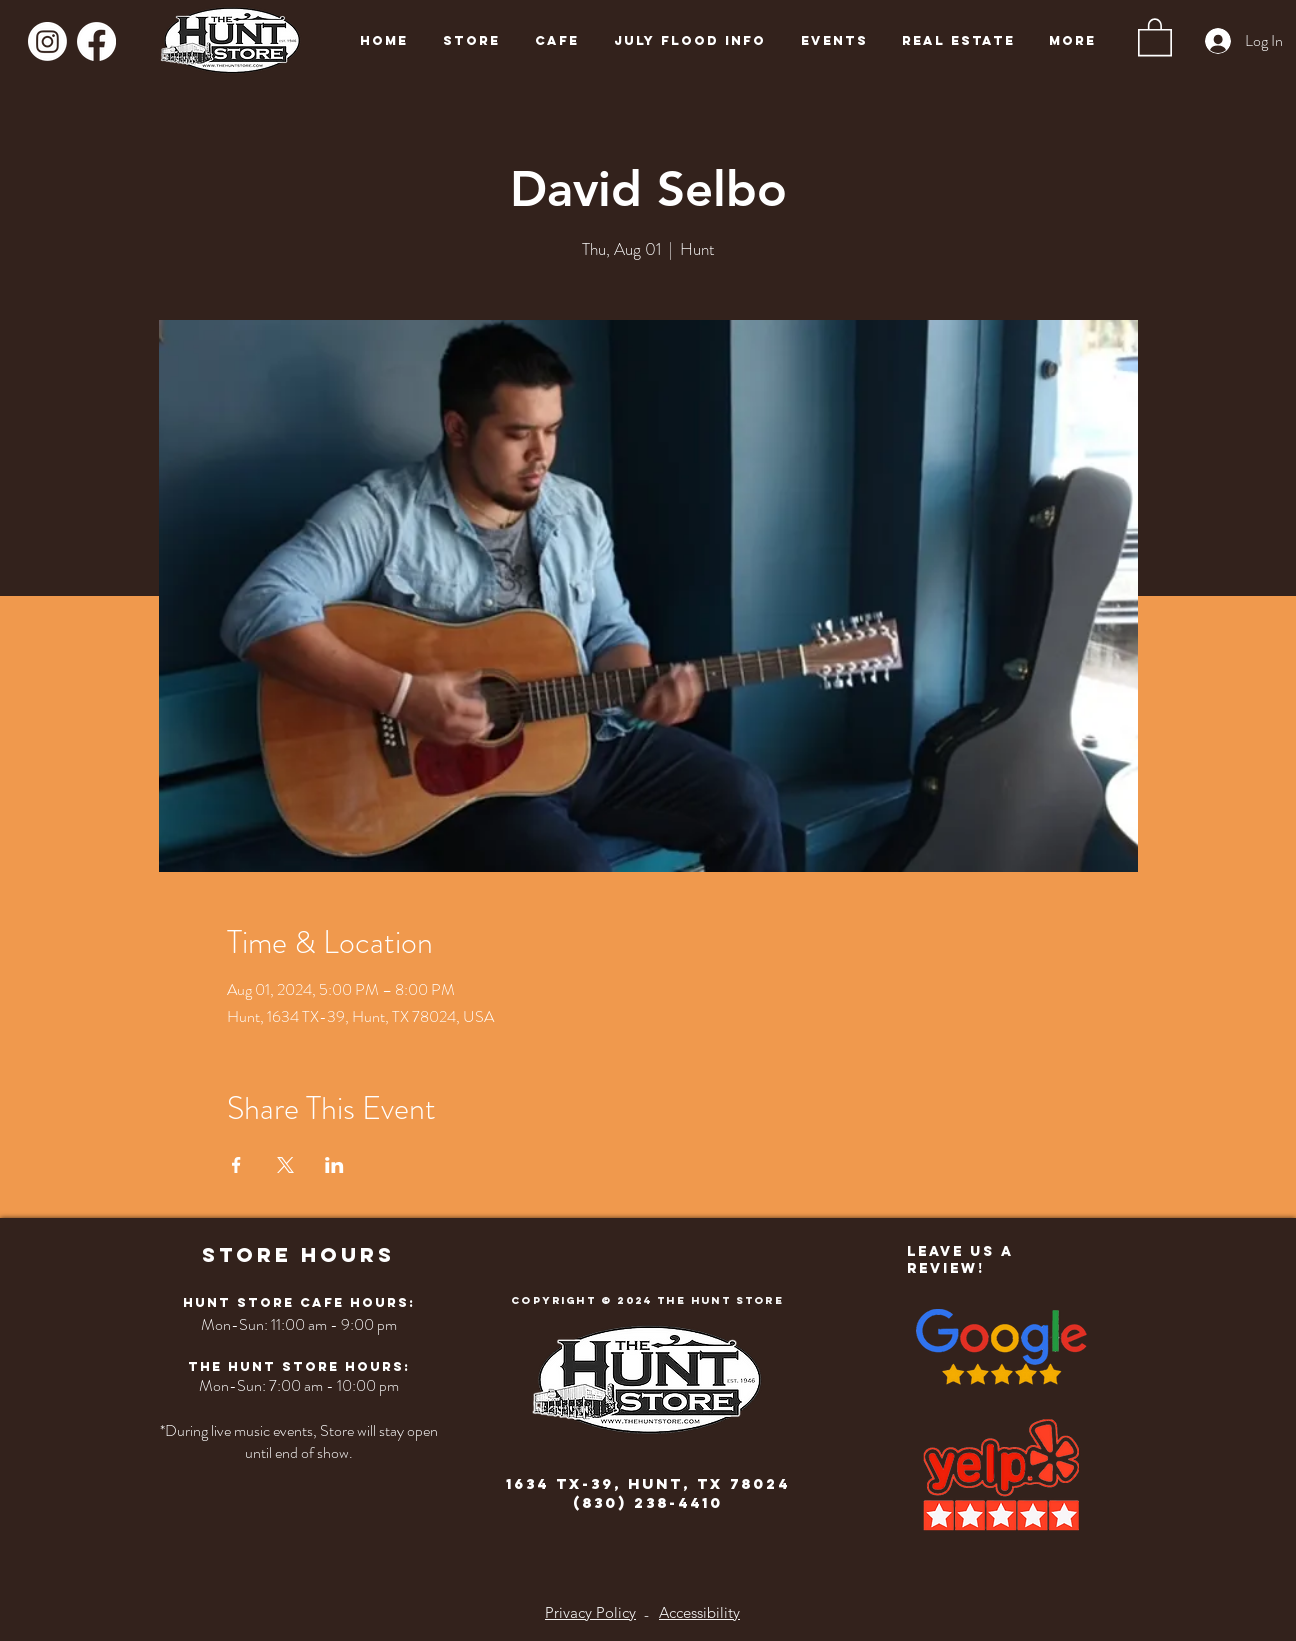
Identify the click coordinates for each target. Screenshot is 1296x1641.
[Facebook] (96, 41)
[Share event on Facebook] (236, 1165)
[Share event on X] (285, 1165)
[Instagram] (47, 41)
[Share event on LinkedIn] (334, 1165)
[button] (1155, 36)
